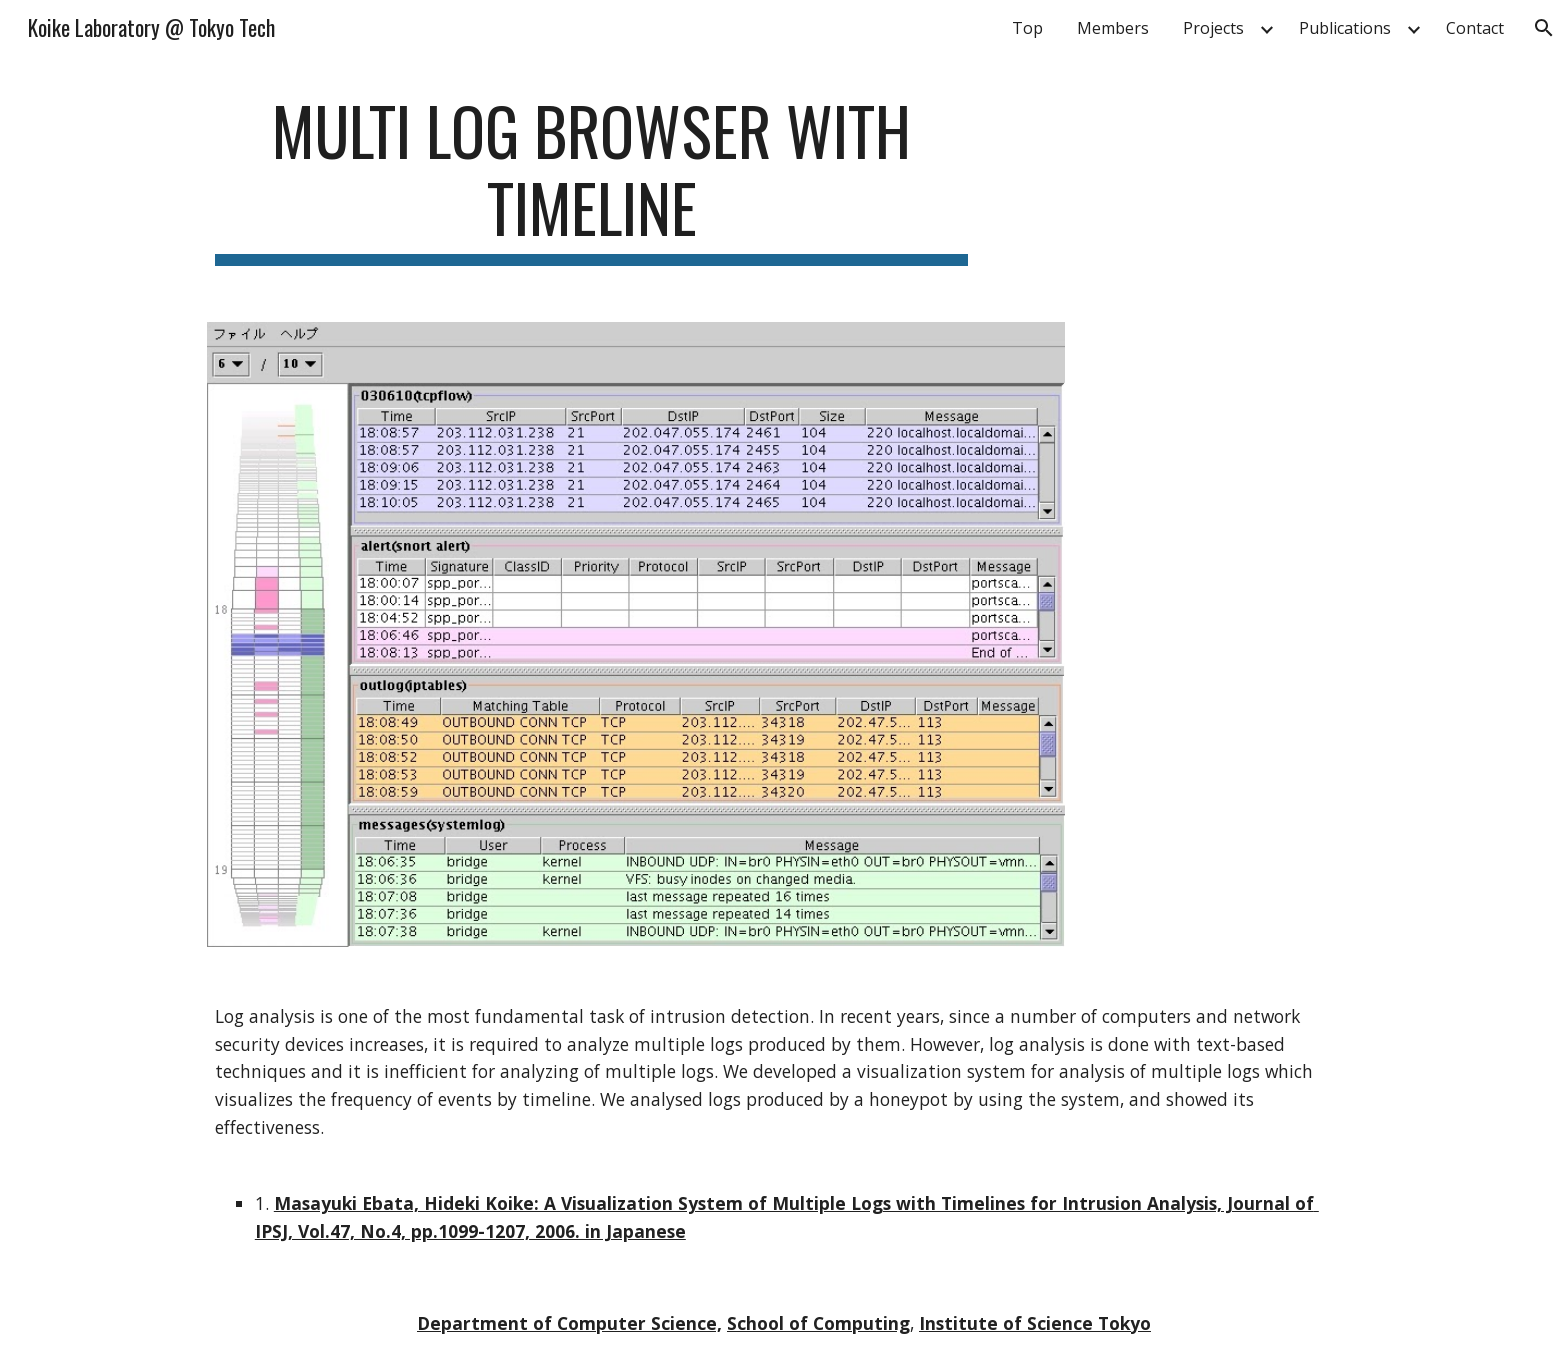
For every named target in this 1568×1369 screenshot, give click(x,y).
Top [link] (1027, 28)
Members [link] (1113, 28)
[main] (592, 179)
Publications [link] (1345, 28)
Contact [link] (1475, 28)
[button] (1544, 28)
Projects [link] (1213, 28)
